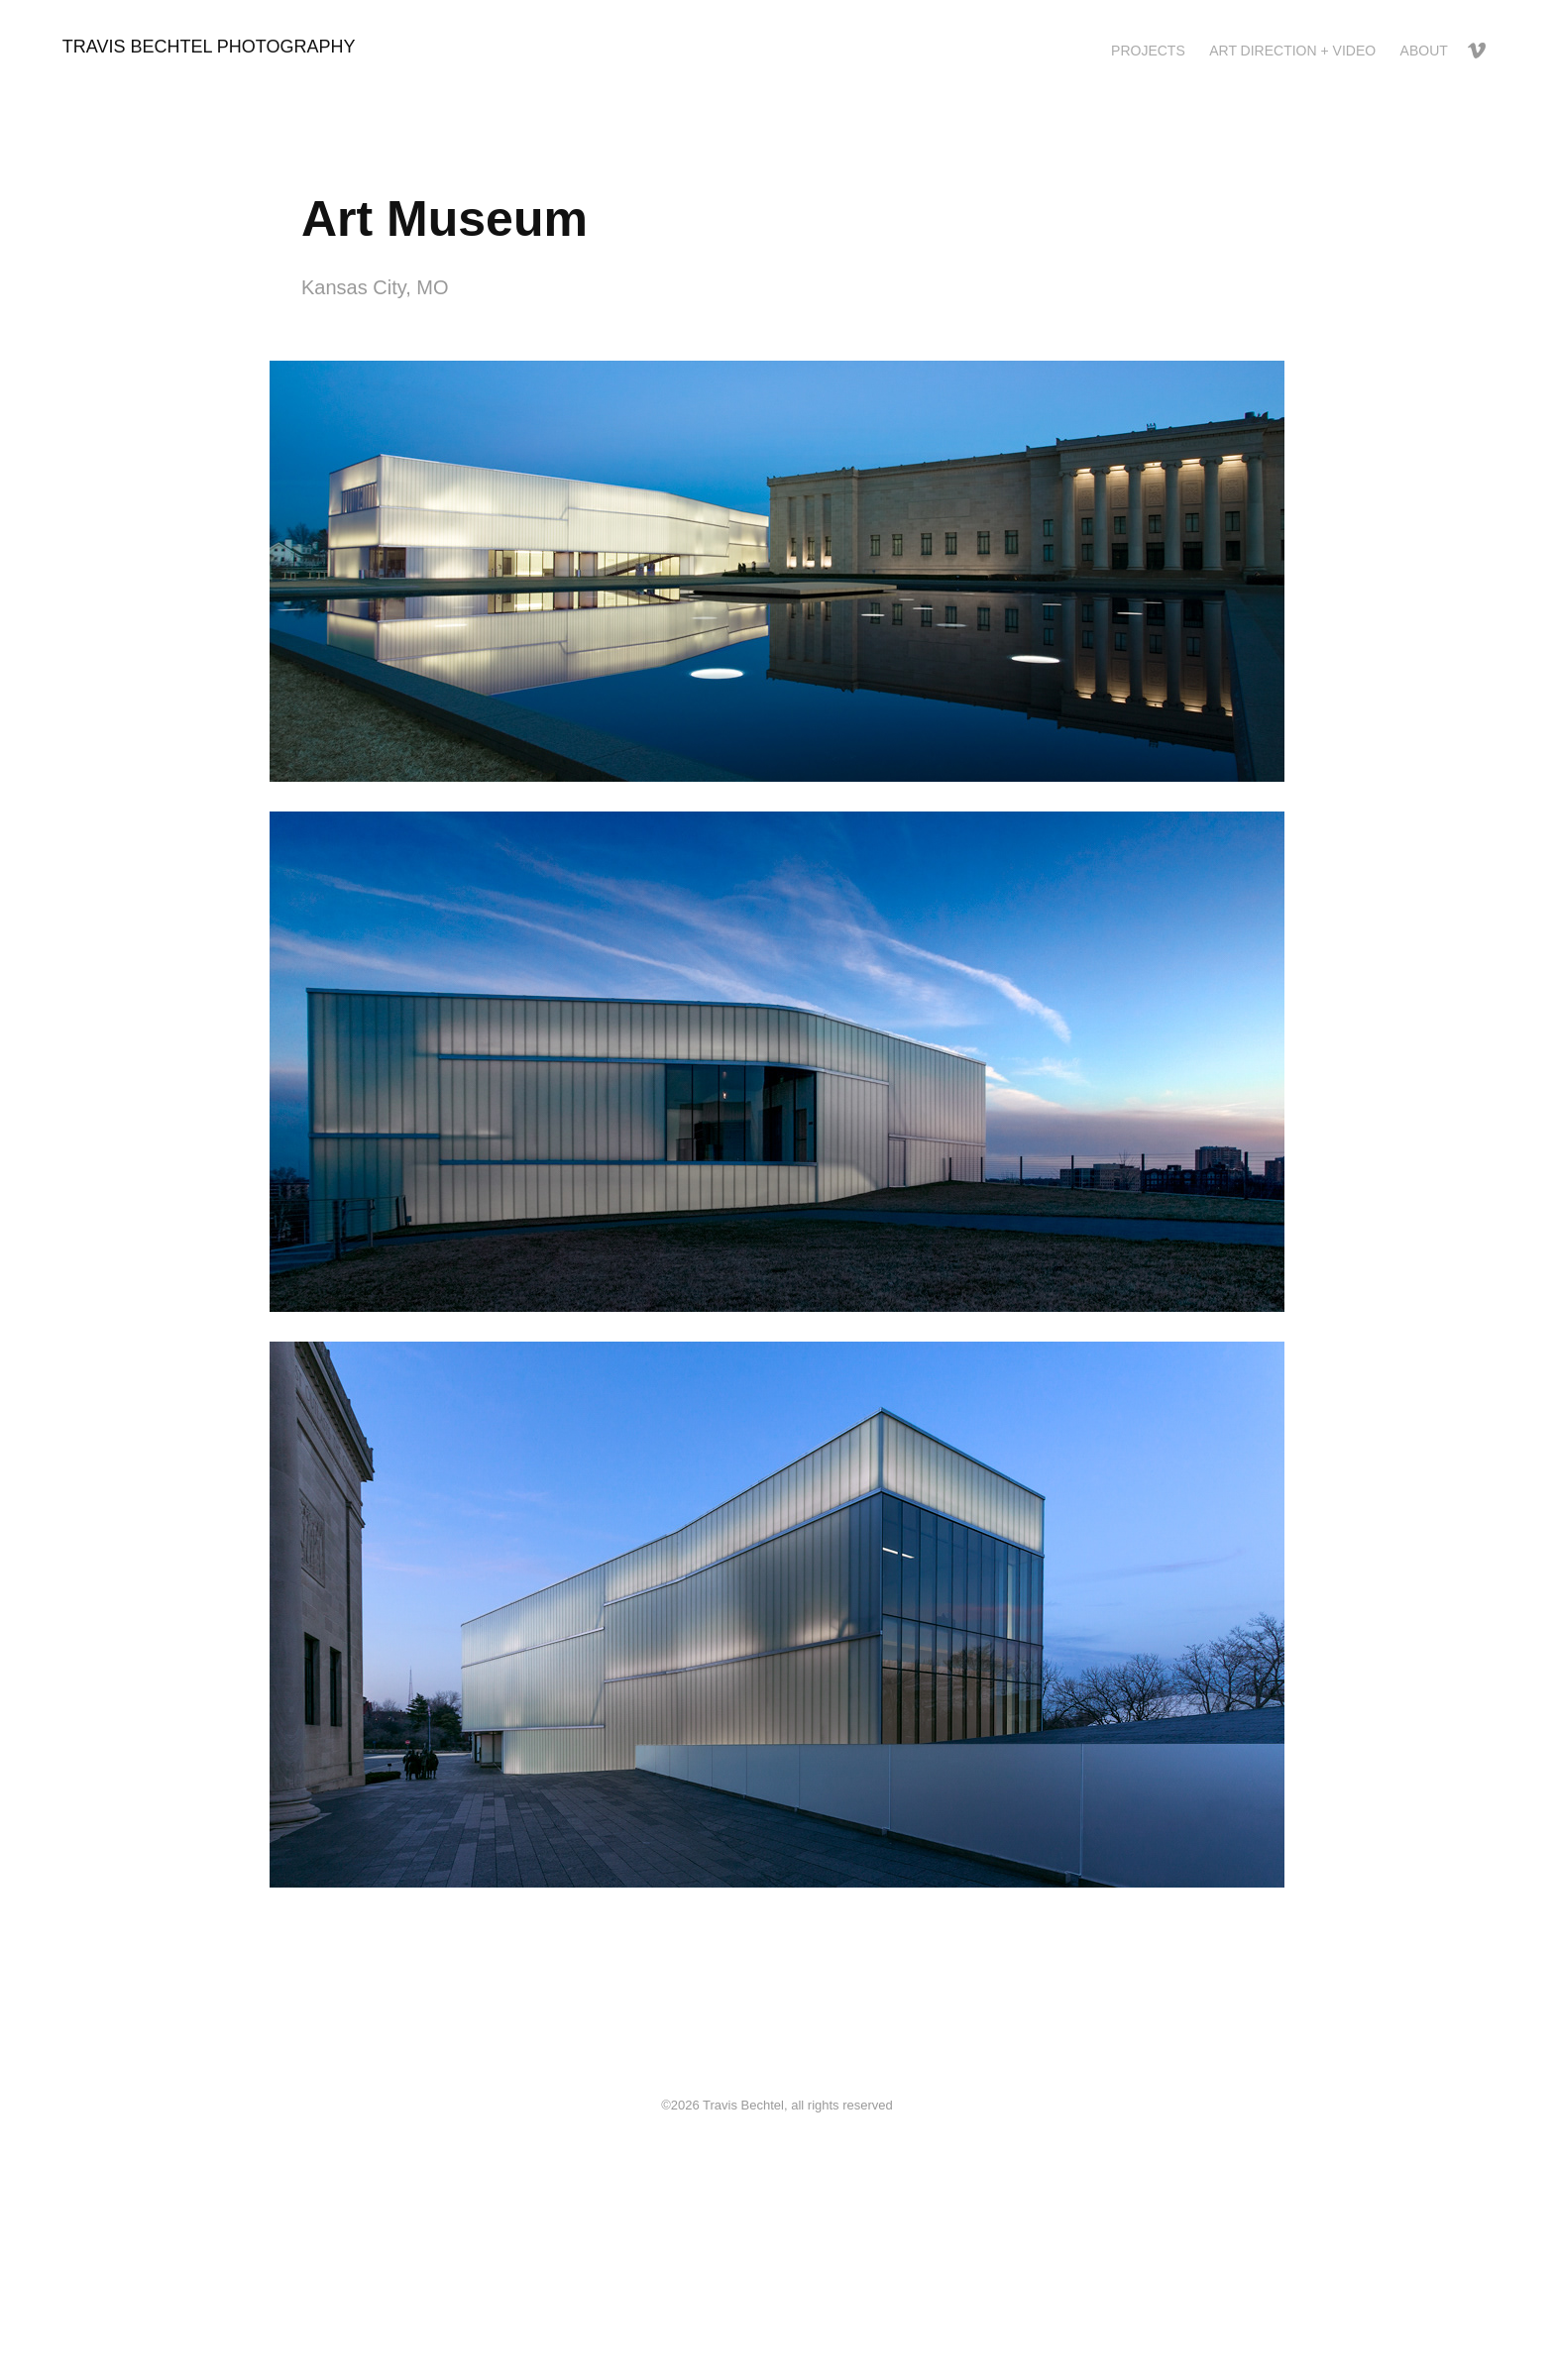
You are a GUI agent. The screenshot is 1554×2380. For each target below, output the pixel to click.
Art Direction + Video (1292, 50)
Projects (1148, 50)
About (1424, 50)
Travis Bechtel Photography (209, 46)
